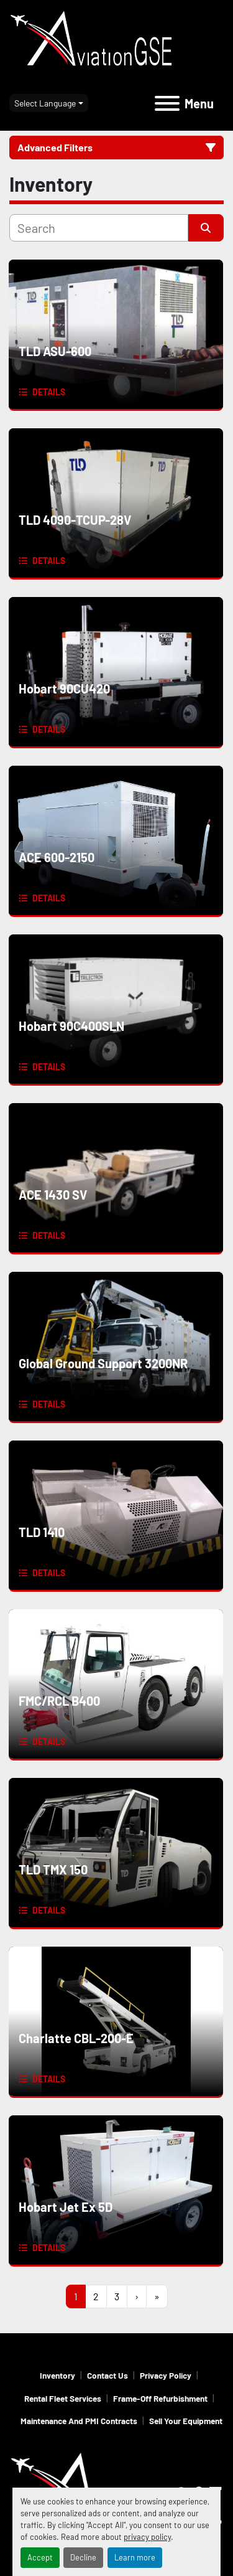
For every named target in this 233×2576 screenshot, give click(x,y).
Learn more (134, 2557)
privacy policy (147, 2537)
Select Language (45, 103)
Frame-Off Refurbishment (160, 2398)
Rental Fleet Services (62, 2398)
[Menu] (167, 103)
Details (48, 392)
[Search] (98, 228)
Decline (83, 2557)
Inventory (57, 2375)
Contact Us (107, 2375)
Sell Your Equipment (185, 2420)
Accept (40, 2557)
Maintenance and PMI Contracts (79, 2420)
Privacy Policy (165, 2375)
